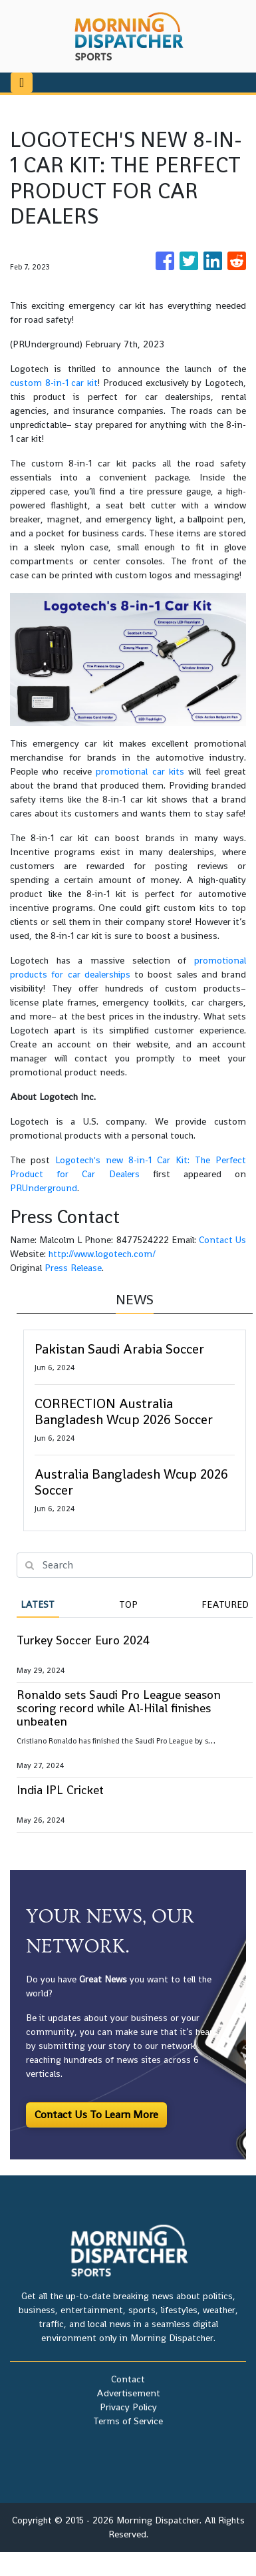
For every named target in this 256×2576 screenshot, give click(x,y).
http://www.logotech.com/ (102, 1254)
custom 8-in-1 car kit (54, 383)
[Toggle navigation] (22, 82)
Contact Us (222, 1240)
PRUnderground (43, 1188)
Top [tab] (128, 1604)
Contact (128, 2379)
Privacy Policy (128, 2407)
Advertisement (128, 2393)
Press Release (73, 1268)
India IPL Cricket (60, 1789)
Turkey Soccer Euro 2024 (83, 1640)
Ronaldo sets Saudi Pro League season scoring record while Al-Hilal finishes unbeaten (119, 1708)
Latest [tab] (38, 1604)
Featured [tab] (225, 1604)
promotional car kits (140, 771)
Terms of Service (128, 2421)
